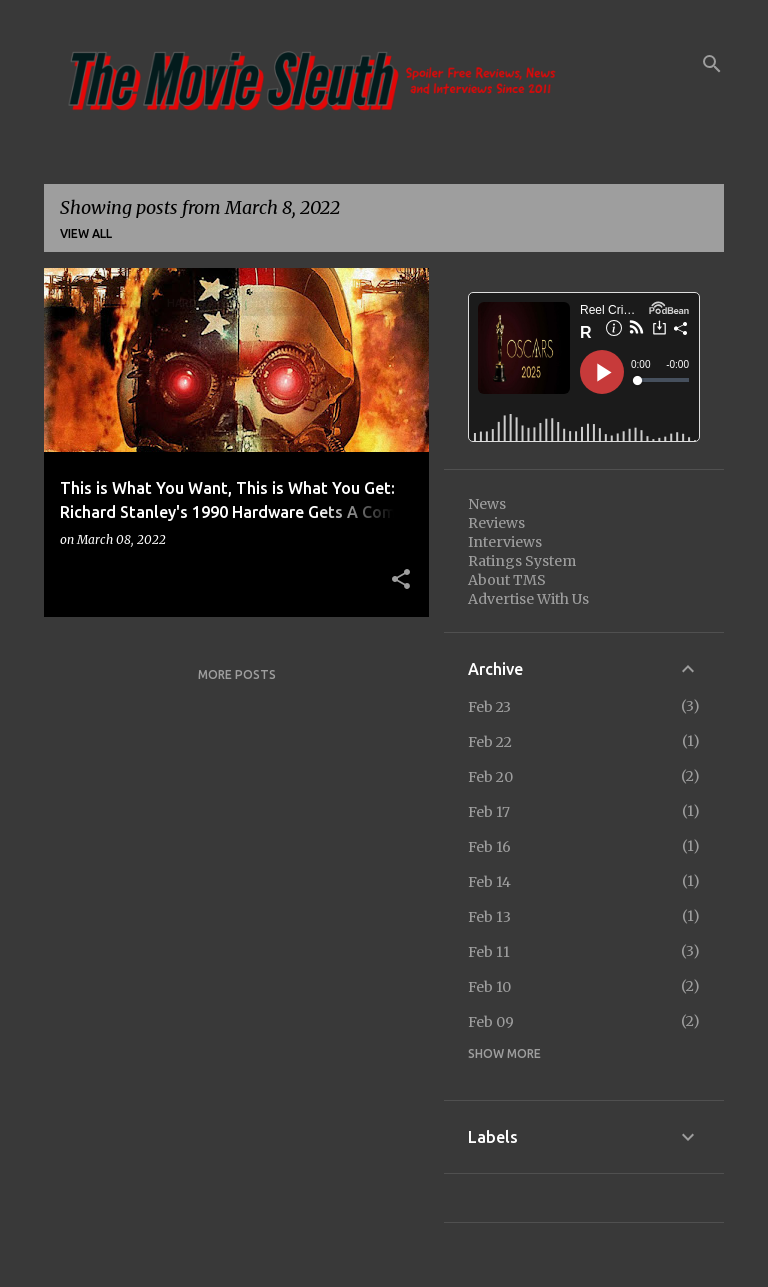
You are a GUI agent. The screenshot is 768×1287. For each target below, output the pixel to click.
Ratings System (522, 561)
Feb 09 (491, 1022)
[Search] (712, 64)
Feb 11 (489, 952)
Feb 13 (489, 917)
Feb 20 (490, 777)
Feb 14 (489, 882)
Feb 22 (490, 742)
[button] (401, 580)
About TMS (507, 580)
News (487, 504)
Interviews (505, 542)
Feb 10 (489, 987)
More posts (237, 674)
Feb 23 (489, 707)
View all (86, 233)
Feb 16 (489, 847)
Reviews (496, 523)
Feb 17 (489, 812)
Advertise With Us (528, 599)
